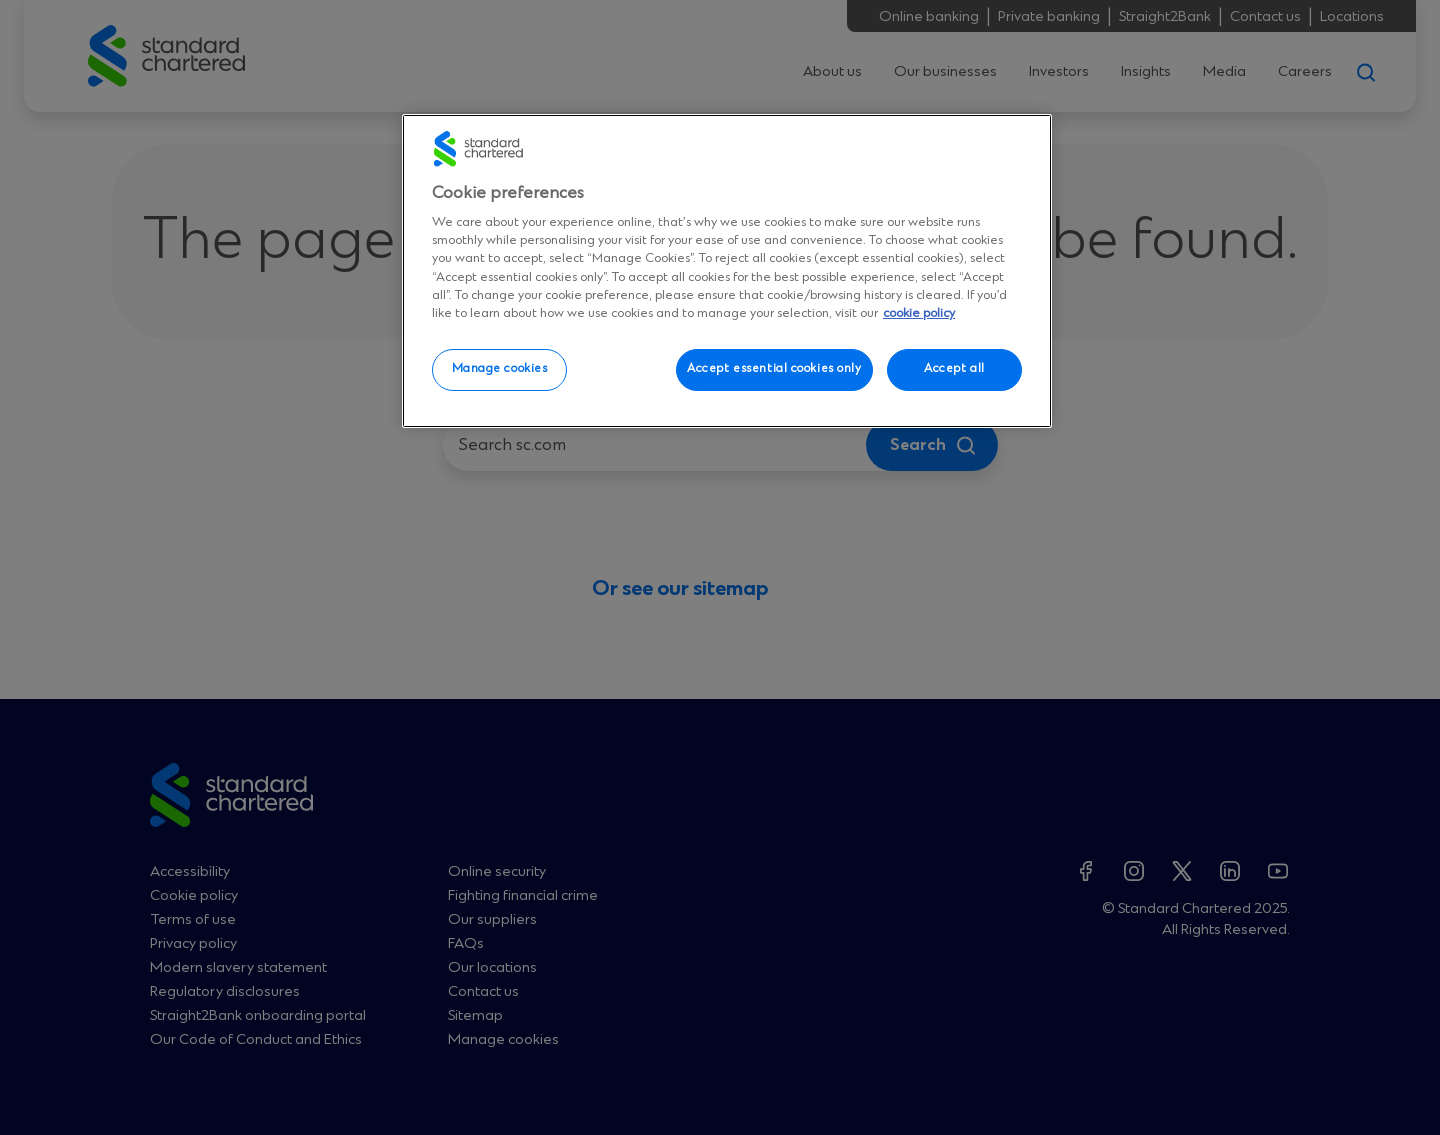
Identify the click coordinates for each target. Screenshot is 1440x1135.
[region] (727, 271)
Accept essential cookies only (774, 369)
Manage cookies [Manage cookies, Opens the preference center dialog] (500, 369)
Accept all (954, 369)
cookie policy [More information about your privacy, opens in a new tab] (919, 313)
